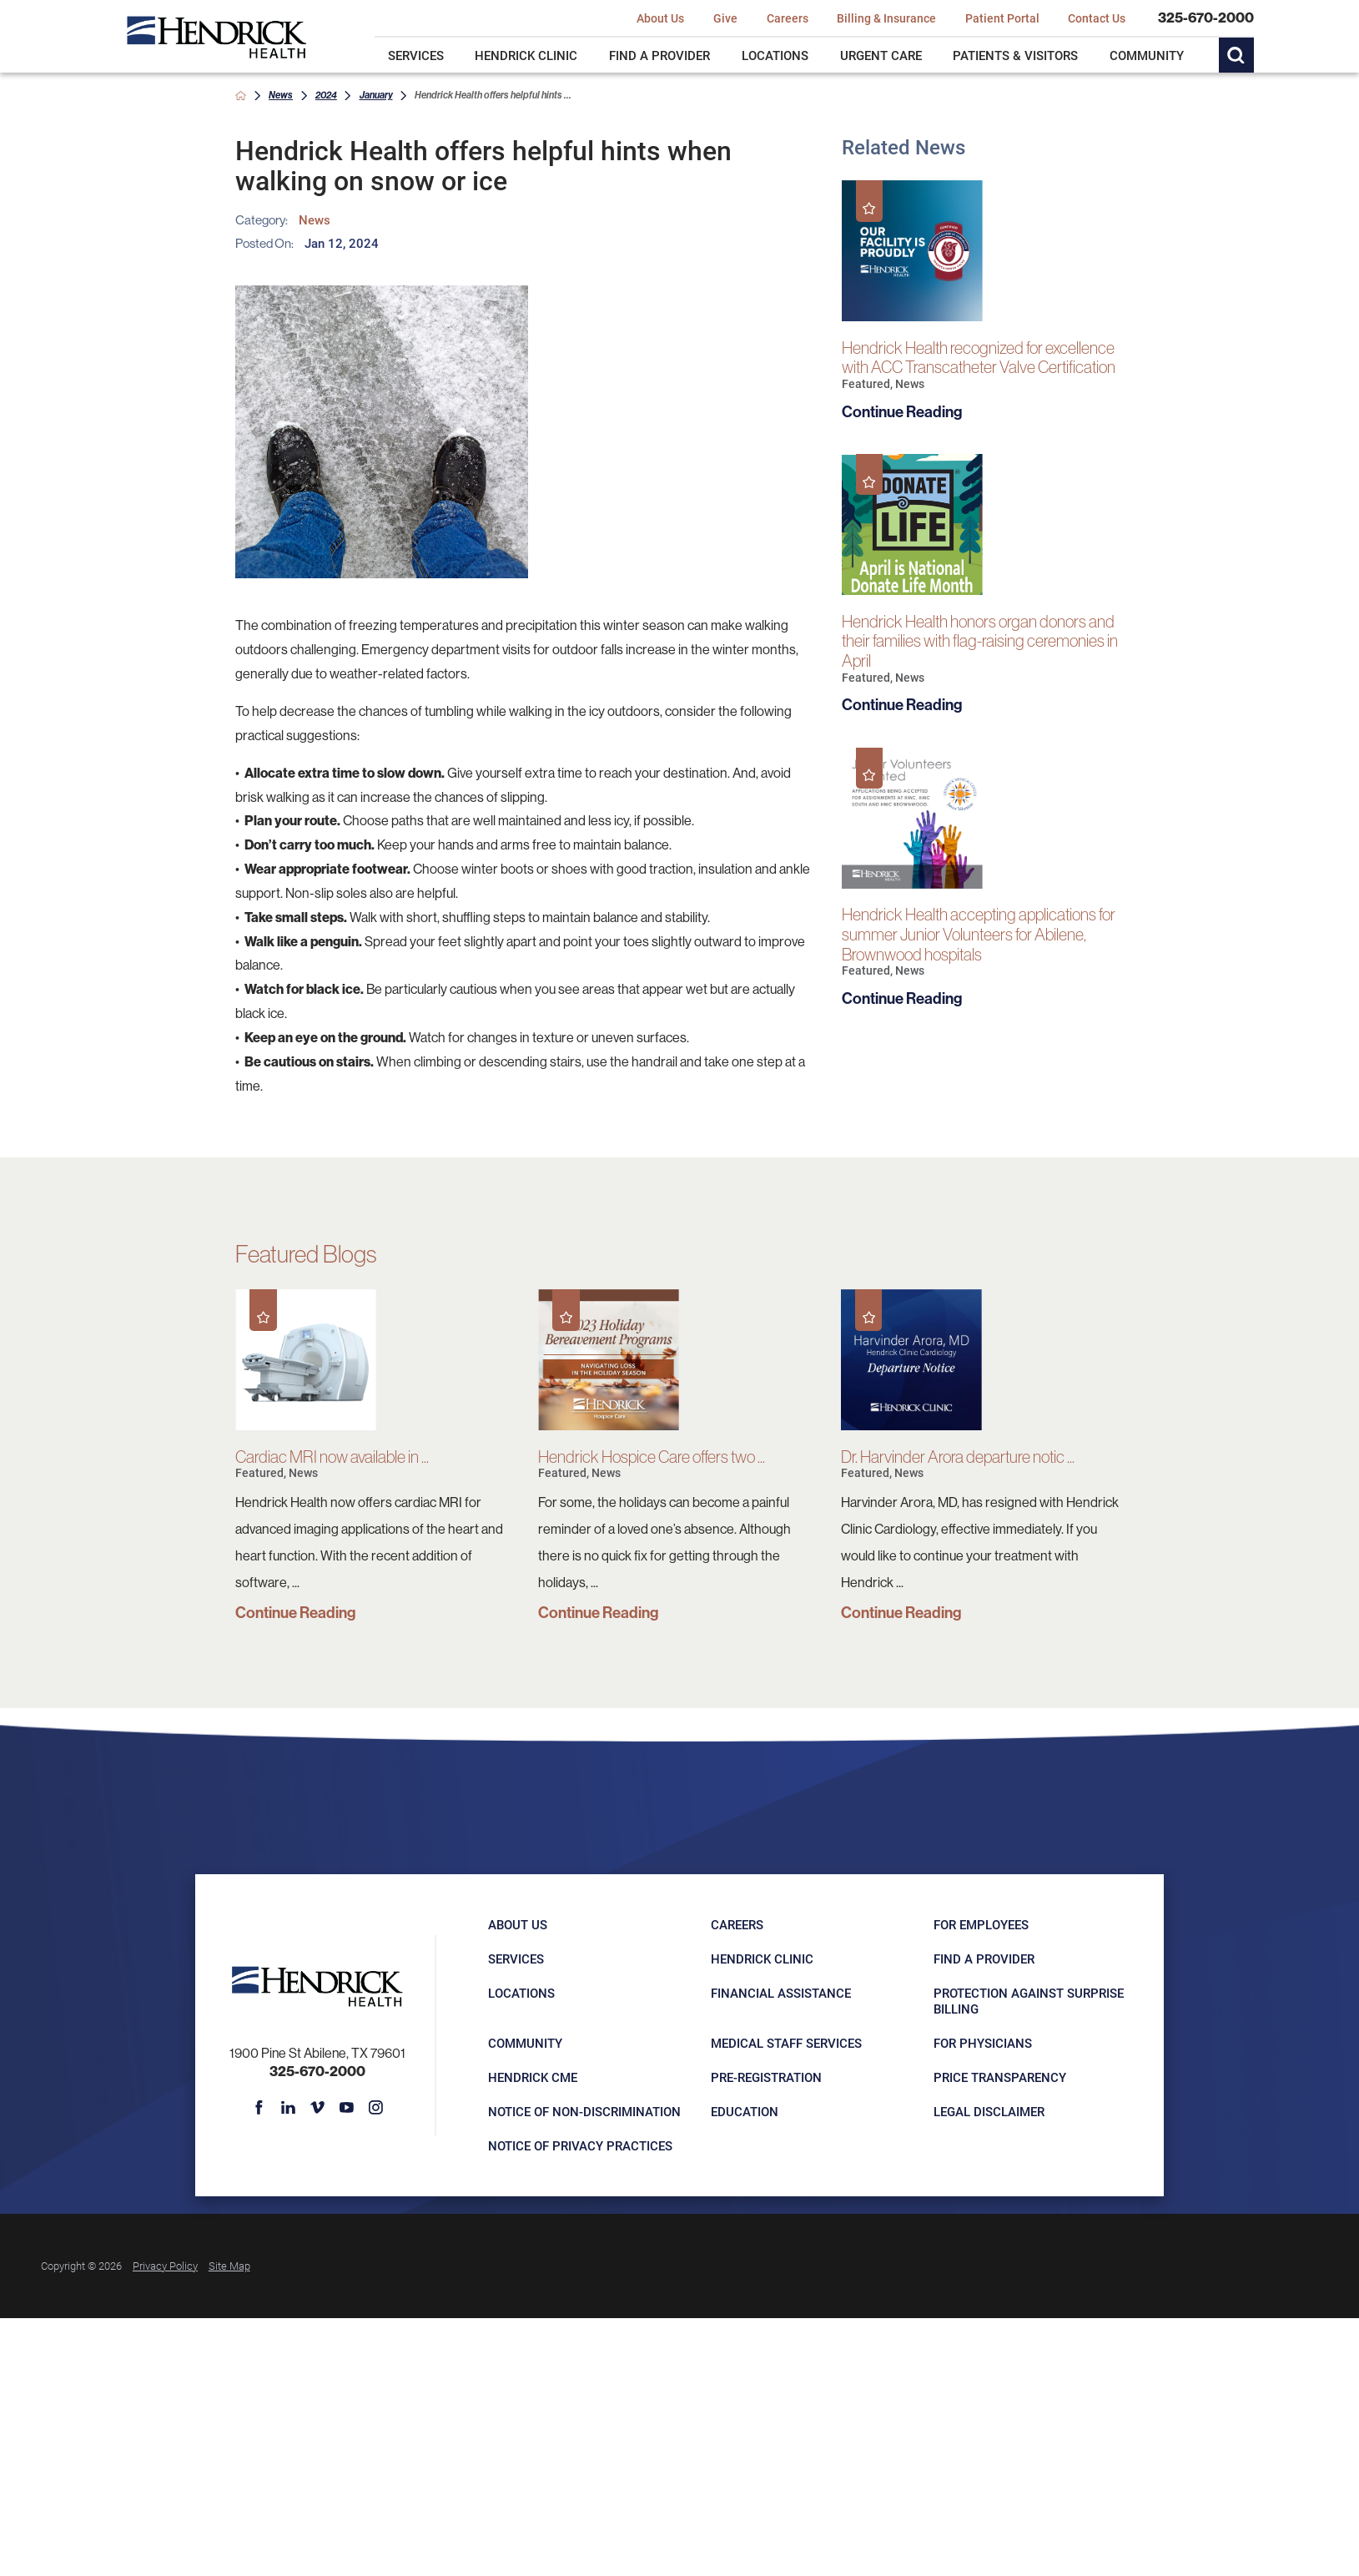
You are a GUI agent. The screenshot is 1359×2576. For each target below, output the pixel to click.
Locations (521, 1992)
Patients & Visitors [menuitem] (1015, 55)
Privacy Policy (165, 2265)
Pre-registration (766, 2077)
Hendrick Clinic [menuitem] (526, 55)
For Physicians (983, 2042)
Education (744, 2111)
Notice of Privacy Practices (580, 2145)
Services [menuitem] (416, 55)
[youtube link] (346, 2107)
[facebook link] (258, 2107)
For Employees (981, 1924)
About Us (517, 1924)
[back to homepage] (240, 95)
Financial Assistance (781, 1992)
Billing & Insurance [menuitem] (886, 18)
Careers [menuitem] (787, 18)
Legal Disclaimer (989, 2111)
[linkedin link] (287, 2107)
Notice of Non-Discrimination (584, 2111)
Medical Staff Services (786, 2042)
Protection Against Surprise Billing (1029, 2000)
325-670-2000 (1206, 17)
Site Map (229, 2265)
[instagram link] (376, 2107)
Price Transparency (1000, 2077)
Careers (737, 1924)
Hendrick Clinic (762, 1958)
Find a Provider (984, 1958)
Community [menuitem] (1147, 55)
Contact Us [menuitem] (1096, 18)
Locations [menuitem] (775, 55)
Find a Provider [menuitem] (659, 55)
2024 (326, 94)
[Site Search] (1236, 55)
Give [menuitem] (725, 18)
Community (525, 2042)
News (281, 94)
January (376, 94)
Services (516, 1958)
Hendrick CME (532, 2077)
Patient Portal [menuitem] (1002, 18)
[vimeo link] (317, 2107)
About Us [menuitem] (660, 18)
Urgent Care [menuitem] (881, 55)
